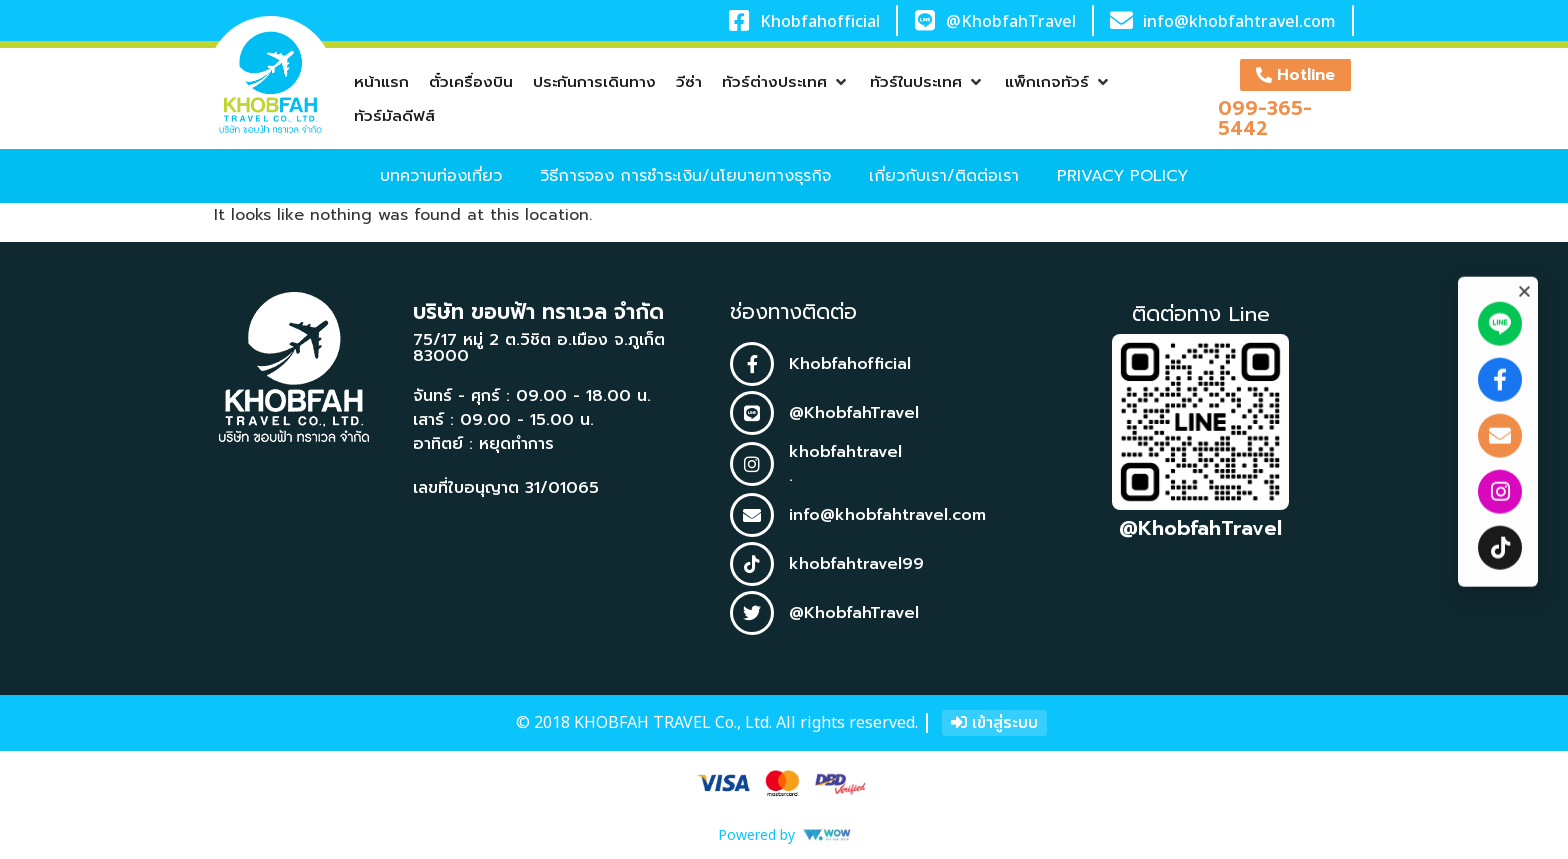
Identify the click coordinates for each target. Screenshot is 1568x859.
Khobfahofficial (820, 22)
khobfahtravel (845, 452)
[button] (786, 82)
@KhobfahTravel (1011, 22)
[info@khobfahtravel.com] (1121, 20)
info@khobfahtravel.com (1239, 22)
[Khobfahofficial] (738, 20)
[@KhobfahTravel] (925, 20)
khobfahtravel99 (856, 564)
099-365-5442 (1265, 118)
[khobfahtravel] (752, 464)
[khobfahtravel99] (752, 564)
